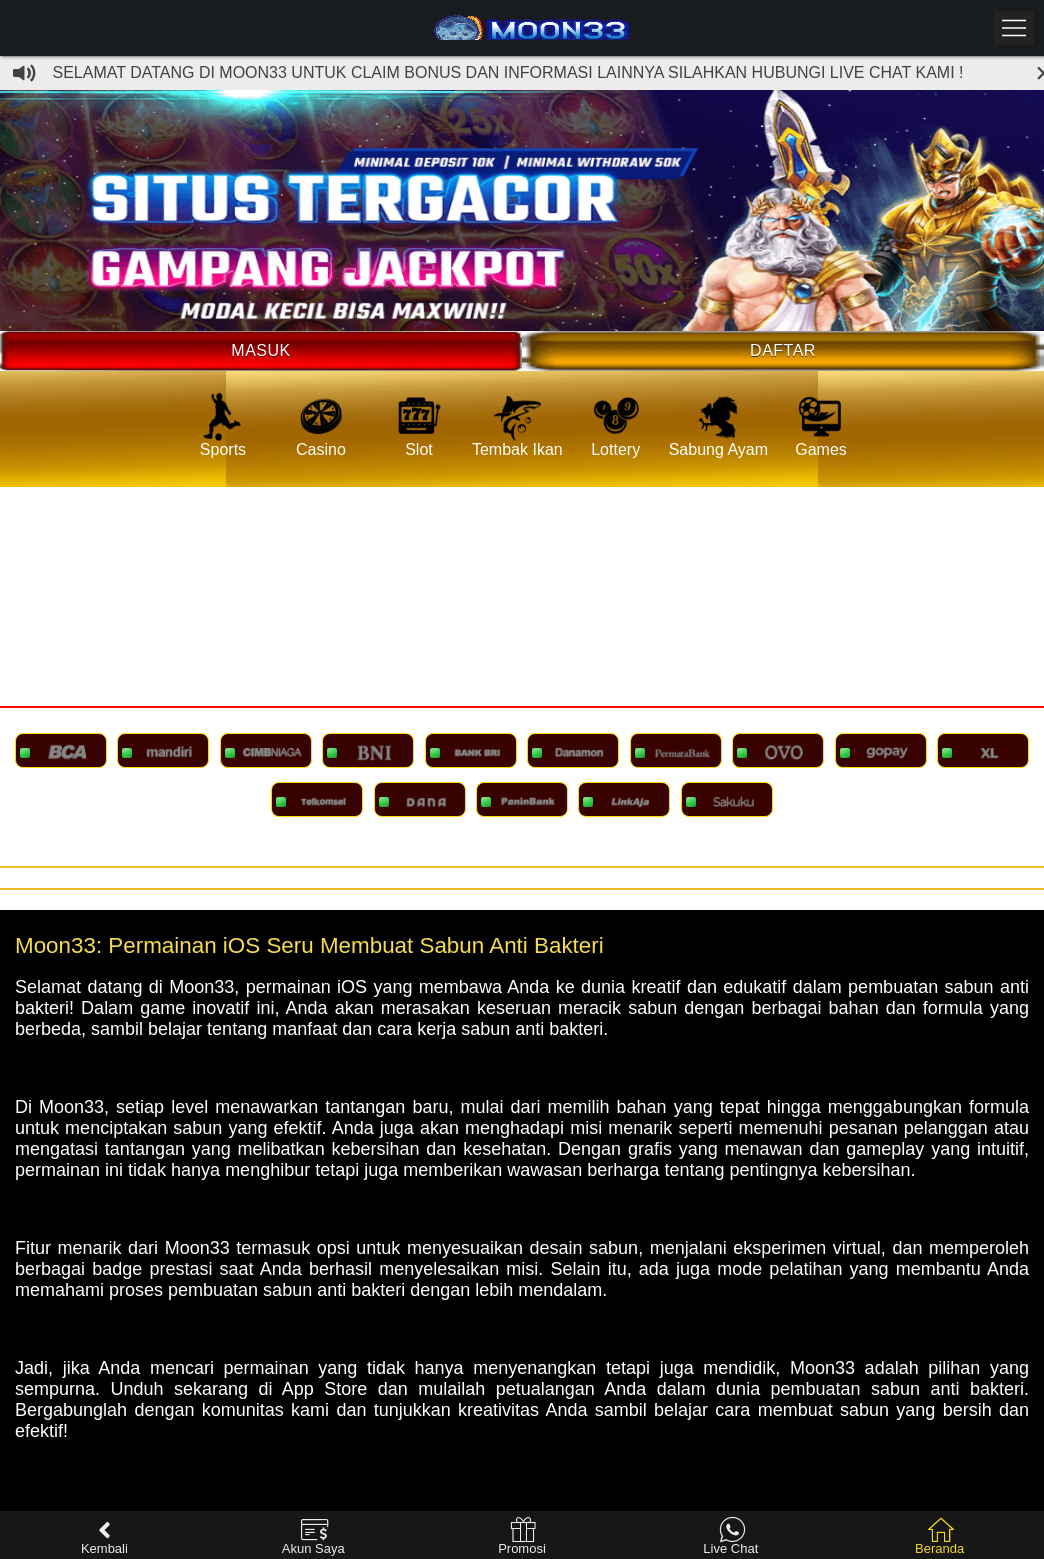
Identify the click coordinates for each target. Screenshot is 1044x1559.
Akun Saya (313, 1536)
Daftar (783, 350)
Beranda (939, 1536)
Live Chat (730, 1536)
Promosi (522, 1536)
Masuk (260, 350)
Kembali (104, 1536)
